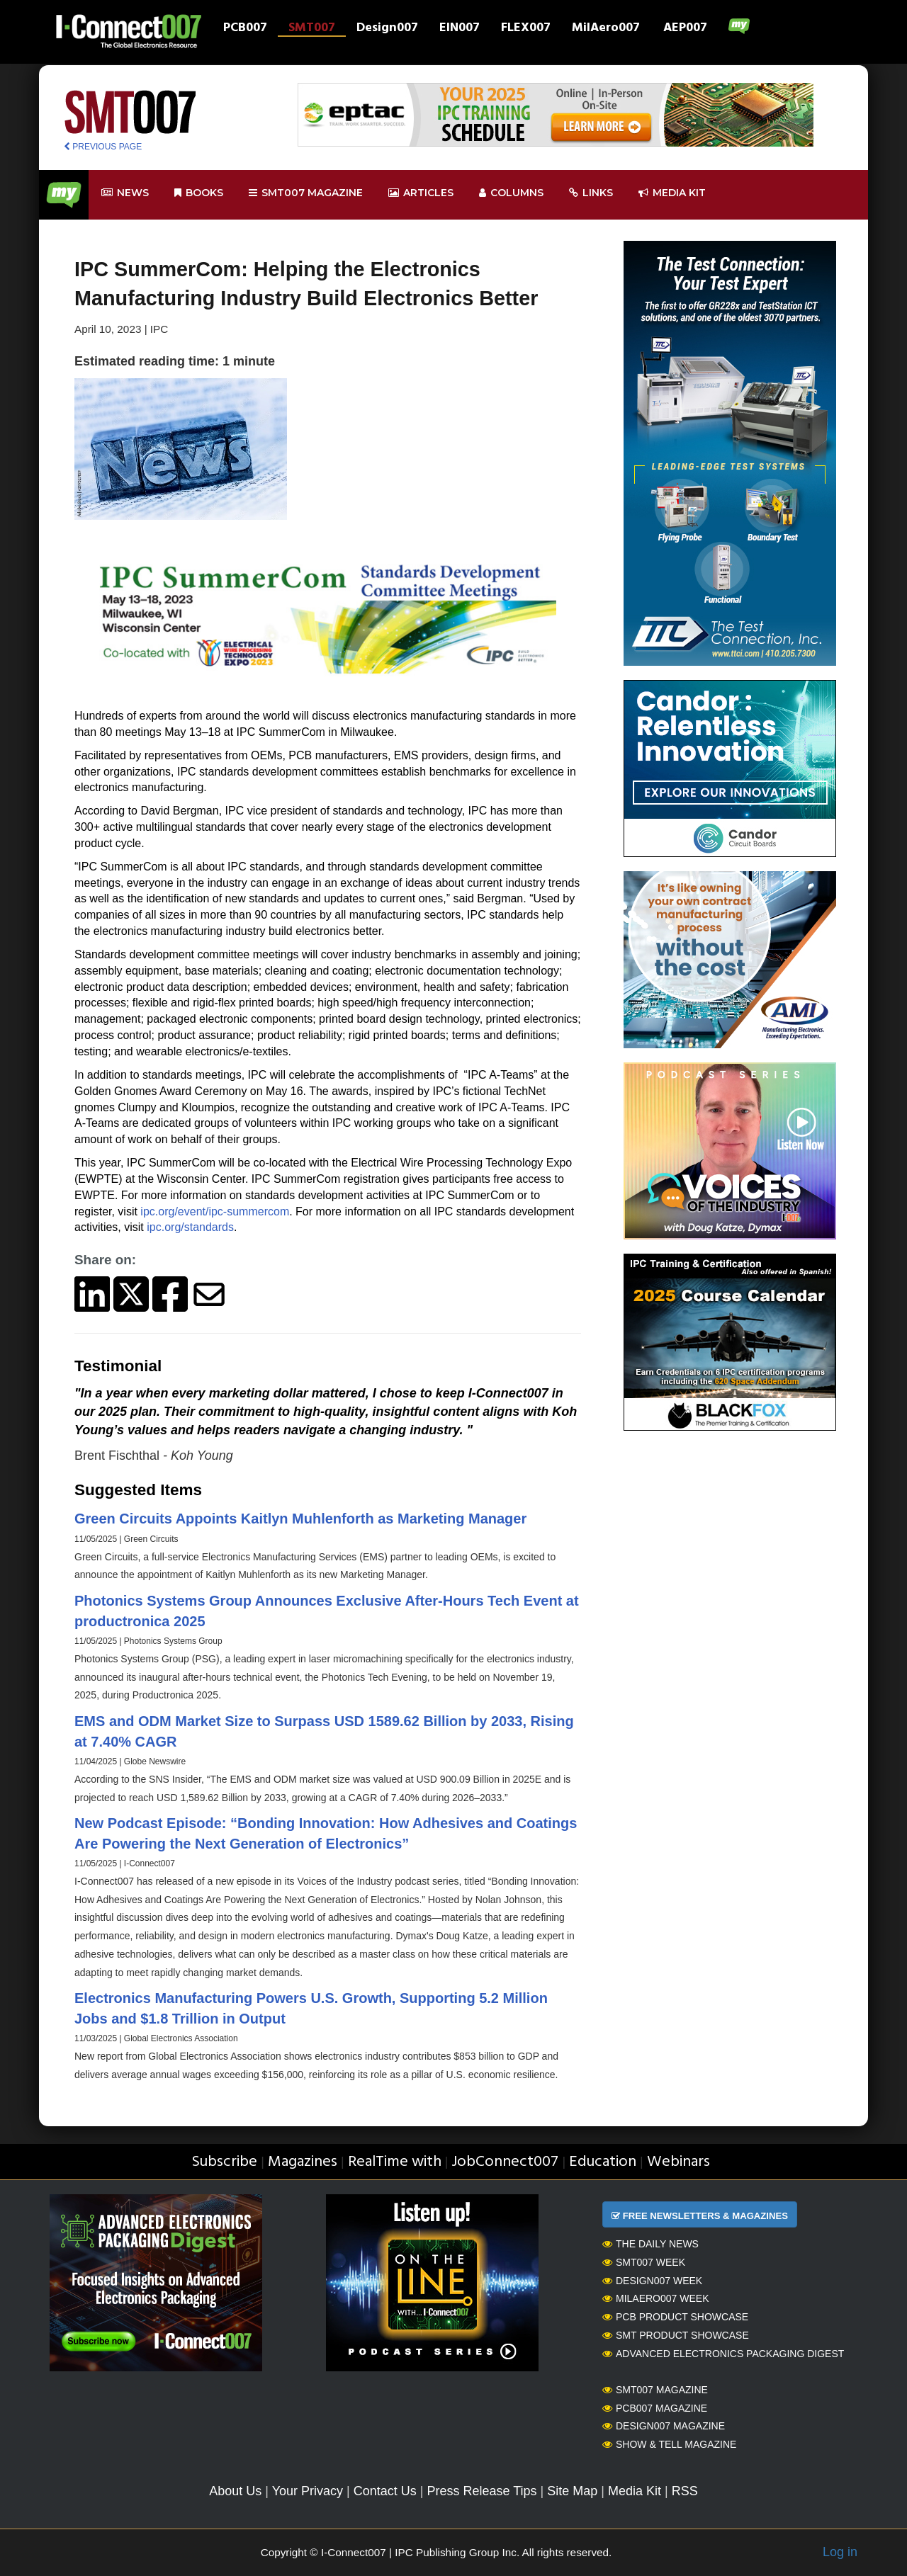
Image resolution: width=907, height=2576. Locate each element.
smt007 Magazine (306, 193)
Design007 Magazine (663, 2426)
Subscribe (224, 2162)
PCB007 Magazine (654, 2408)
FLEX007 (526, 29)
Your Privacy (307, 2491)
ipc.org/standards (190, 1227)
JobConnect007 (504, 2162)
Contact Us (385, 2491)
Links (591, 193)
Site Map (572, 2491)
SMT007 (311, 29)
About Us (235, 2491)
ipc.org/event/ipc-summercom (214, 1211)
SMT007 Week (643, 2262)
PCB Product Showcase (675, 2316)
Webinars (678, 2162)
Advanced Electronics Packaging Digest (723, 2353)
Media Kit (634, 2491)
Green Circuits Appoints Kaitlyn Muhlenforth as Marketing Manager (300, 1518)
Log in (840, 2552)
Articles (421, 193)
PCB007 (245, 29)
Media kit (672, 193)
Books (198, 193)
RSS (685, 2491)
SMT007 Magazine (655, 2389)
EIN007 (459, 29)
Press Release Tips (481, 2491)
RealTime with (394, 2162)
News (125, 193)
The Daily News (650, 2243)
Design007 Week (652, 2280)
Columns (511, 193)
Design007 (387, 29)
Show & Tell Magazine (669, 2444)
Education (602, 2162)
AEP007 (685, 29)
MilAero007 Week (655, 2298)
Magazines (302, 2162)
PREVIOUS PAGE (103, 147)
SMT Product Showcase (675, 2335)
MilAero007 (606, 29)
